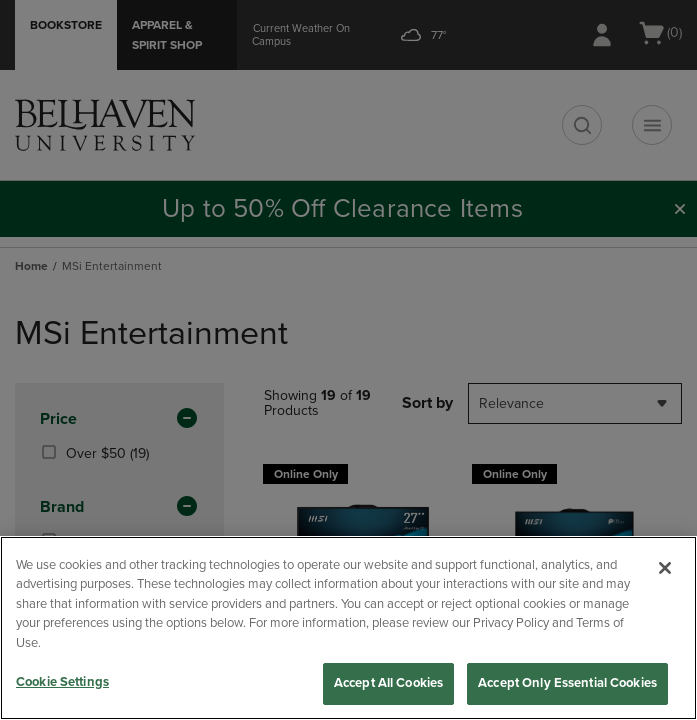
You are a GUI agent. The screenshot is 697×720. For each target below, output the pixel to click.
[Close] (665, 568)
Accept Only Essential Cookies (567, 683)
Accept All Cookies (388, 683)
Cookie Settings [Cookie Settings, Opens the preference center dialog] (62, 682)
